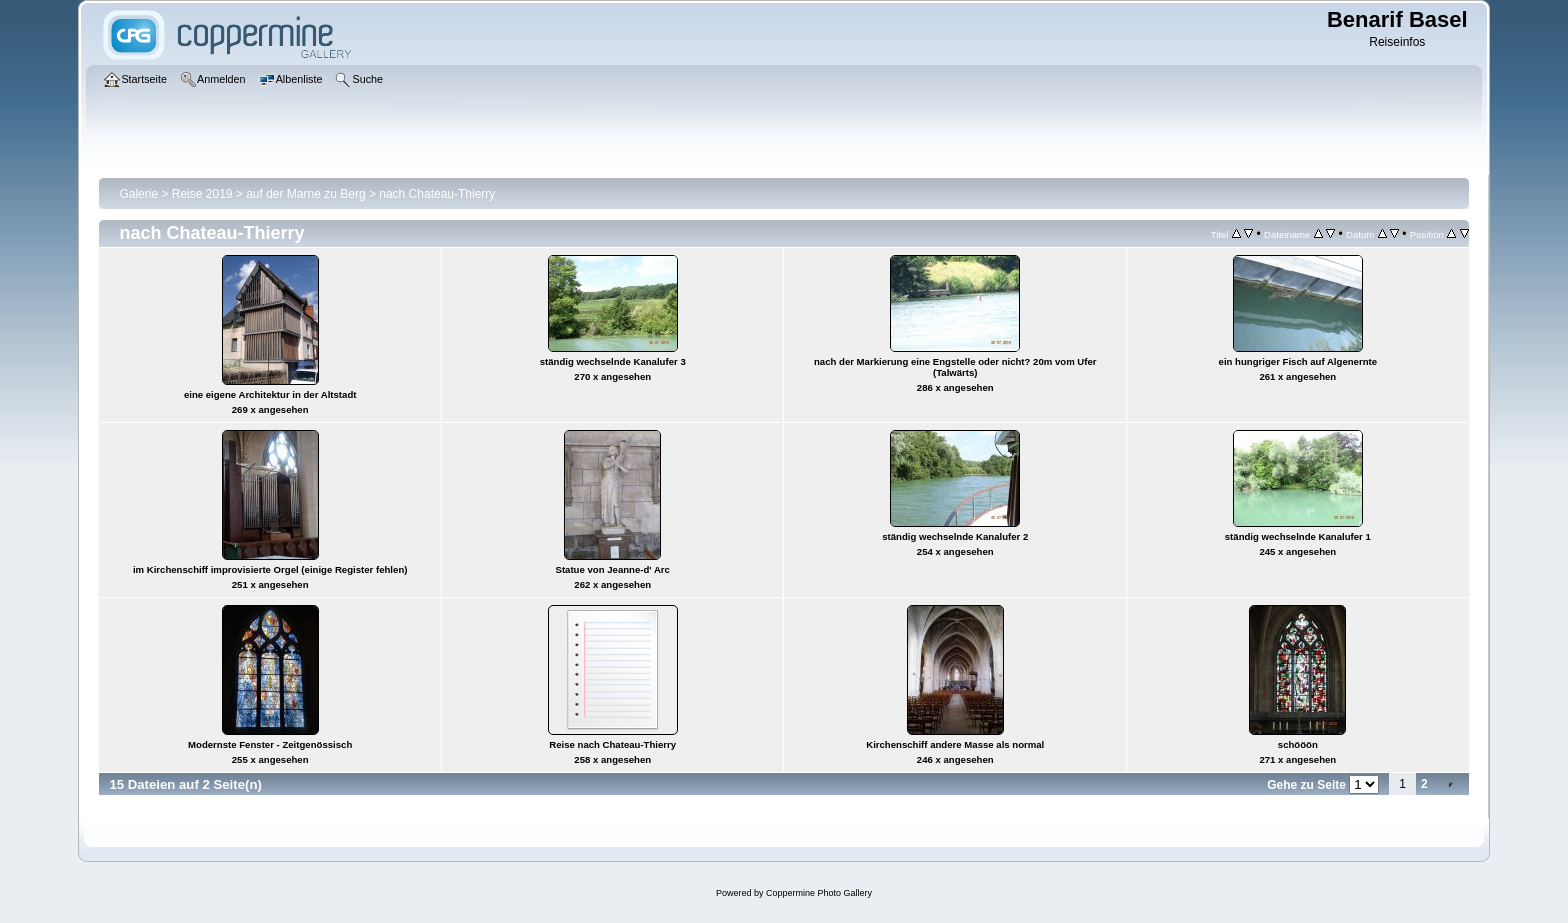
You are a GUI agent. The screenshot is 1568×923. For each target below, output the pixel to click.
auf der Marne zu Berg (305, 194)
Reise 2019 (202, 194)
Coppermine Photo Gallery (819, 893)
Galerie (138, 194)
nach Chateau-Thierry (437, 194)
